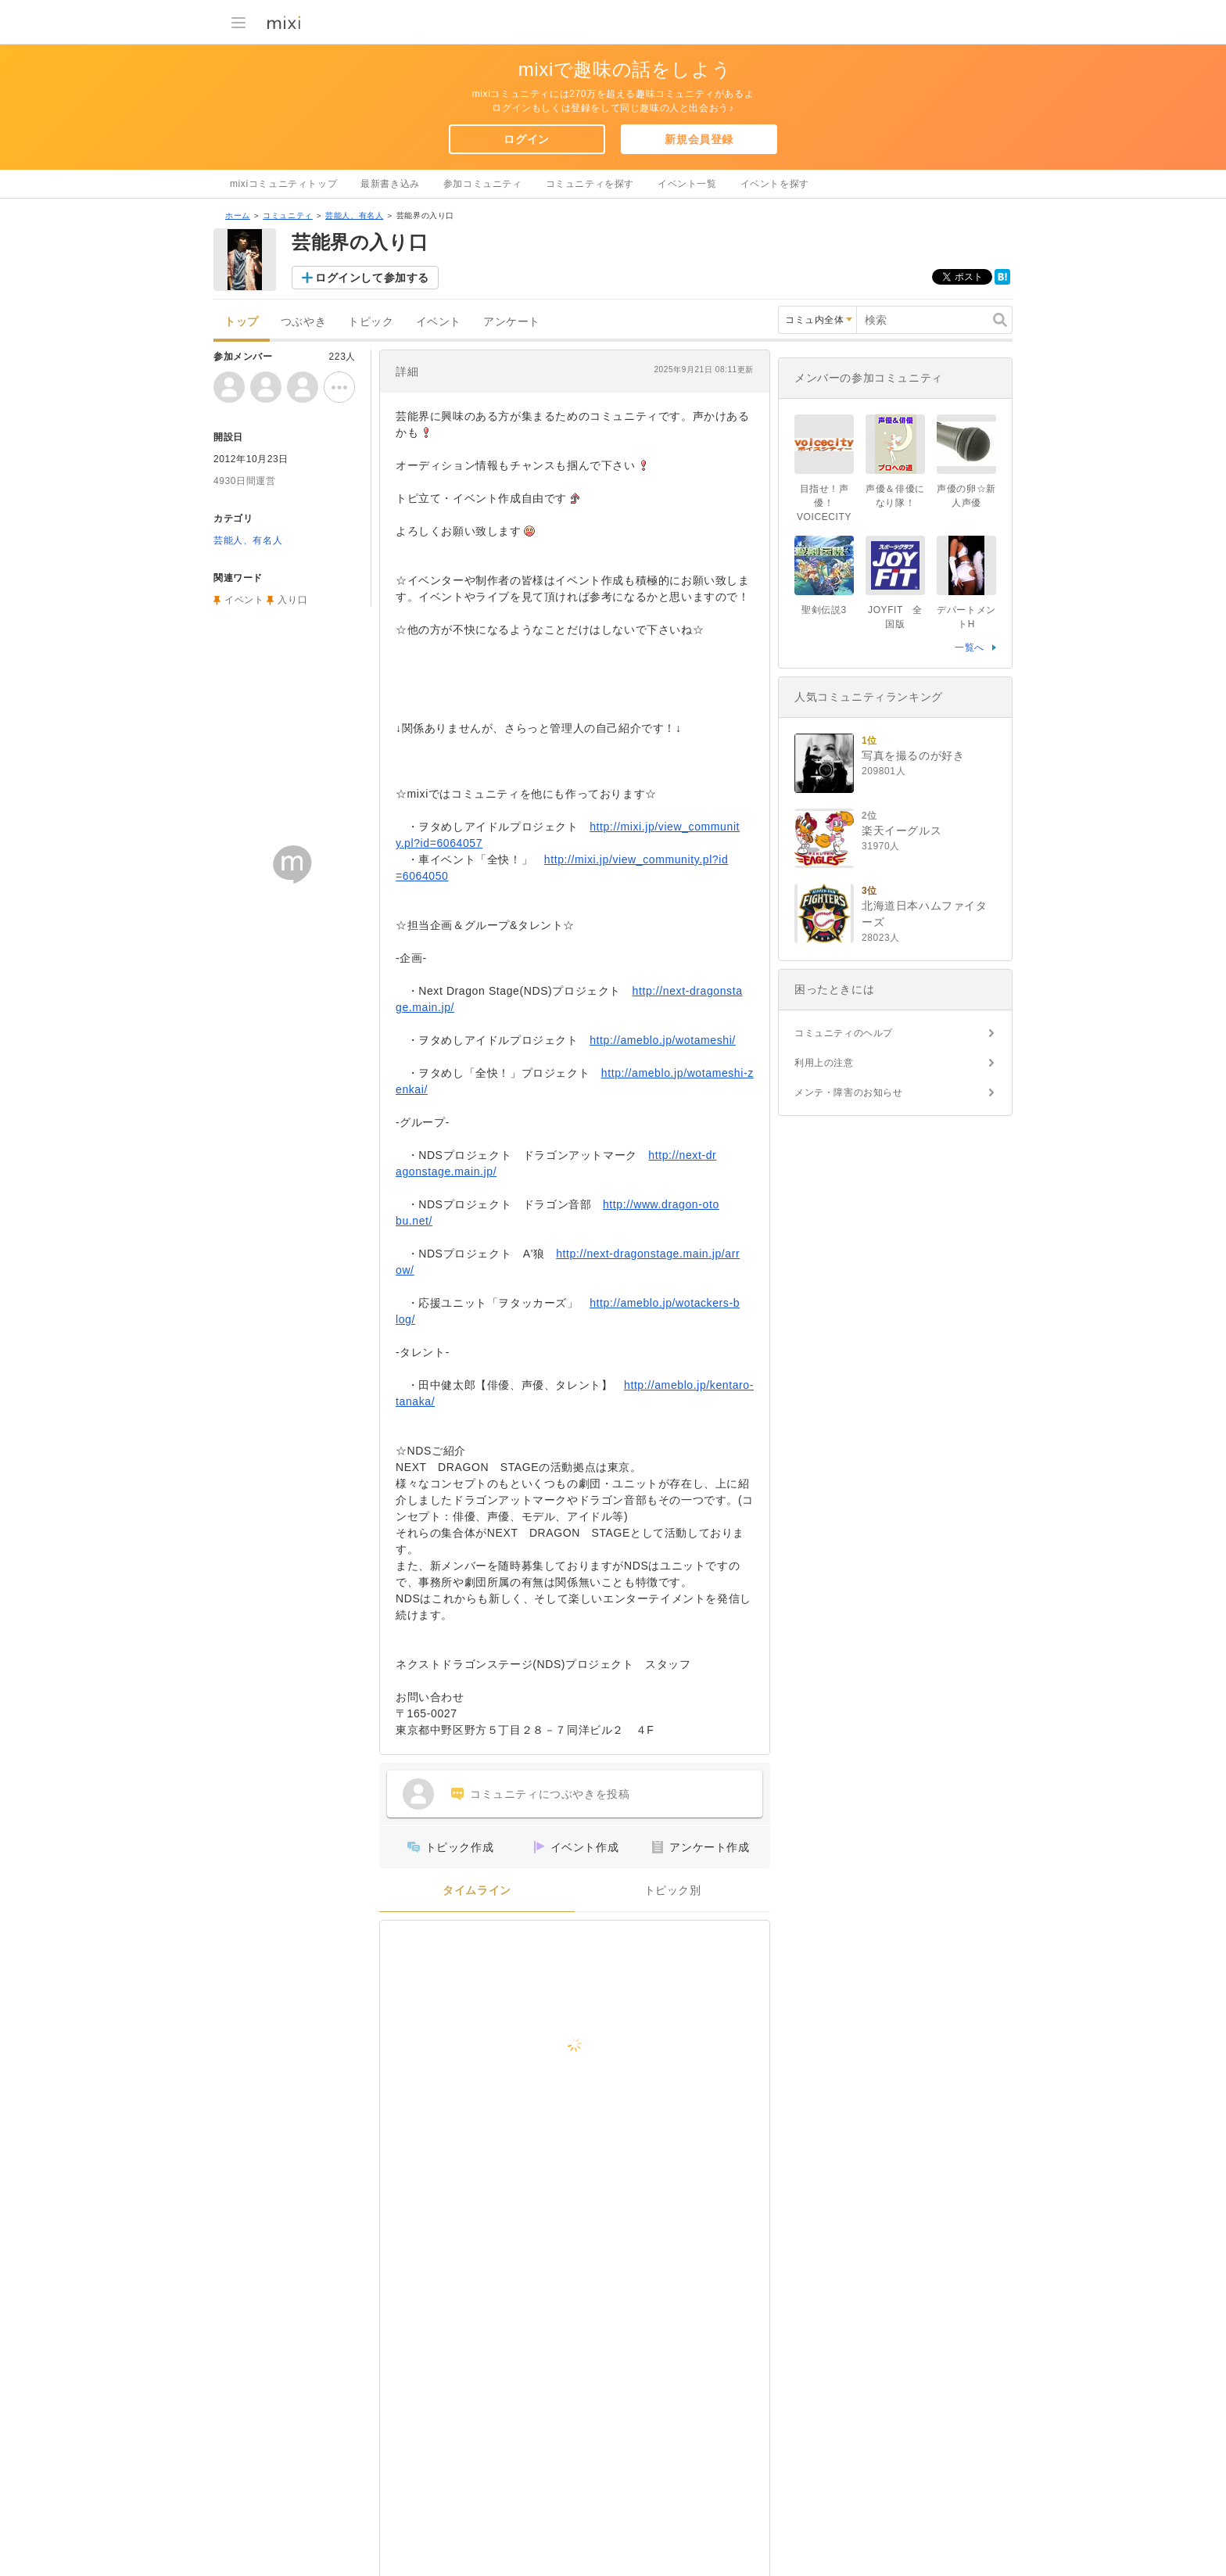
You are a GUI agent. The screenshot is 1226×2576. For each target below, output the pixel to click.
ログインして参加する (372, 277)
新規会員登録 (699, 139)
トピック (370, 322)
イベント (438, 322)
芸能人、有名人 (354, 215)
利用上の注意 (824, 1062)
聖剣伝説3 (824, 610)
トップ (241, 322)
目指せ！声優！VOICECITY (824, 502)
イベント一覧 (687, 183)
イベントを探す (774, 183)
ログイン (526, 139)
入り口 (292, 599)
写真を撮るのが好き (913, 755)
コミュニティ (288, 215)
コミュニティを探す (590, 183)
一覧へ (969, 647)
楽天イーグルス (901, 830)
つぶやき (303, 322)
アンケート (511, 322)
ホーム (237, 215)
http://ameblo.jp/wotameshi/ (663, 1040)
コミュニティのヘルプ (843, 1033)
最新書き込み (390, 183)
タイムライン (477, 1890)
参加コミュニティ (482, 183)
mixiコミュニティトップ (283, 183)
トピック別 (672, 1890)
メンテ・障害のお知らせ (848, 1092)
